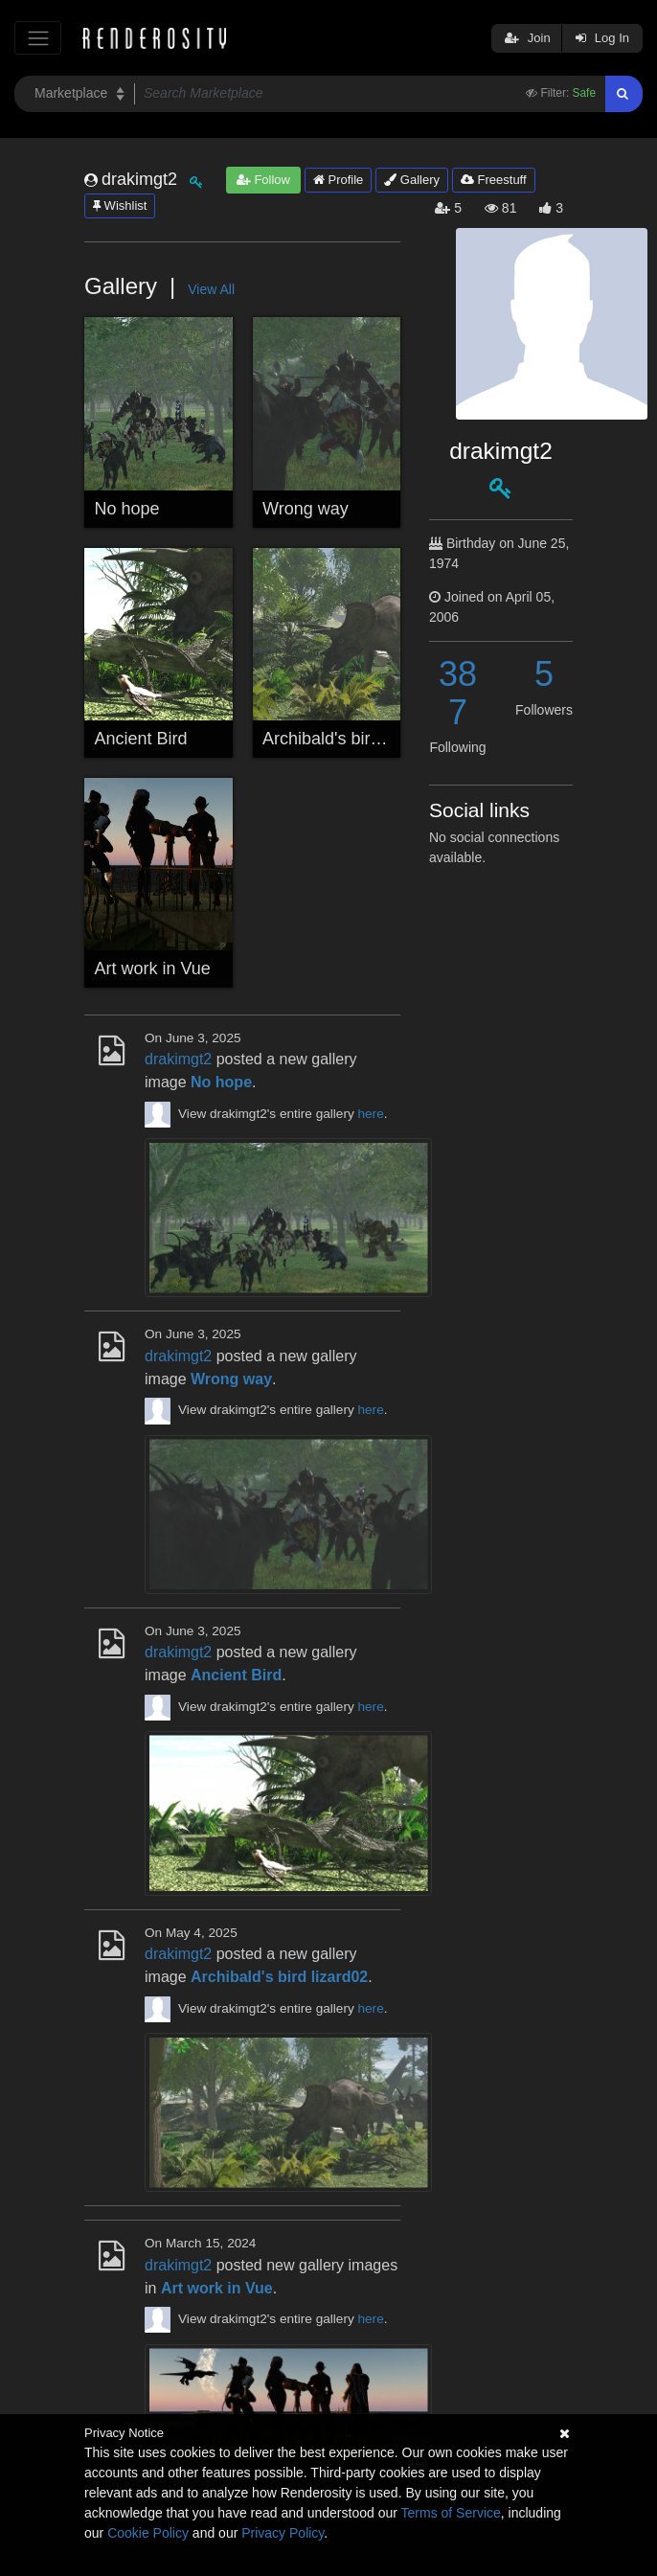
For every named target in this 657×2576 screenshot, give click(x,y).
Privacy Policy (282, 2533)
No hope (127, 508)
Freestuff (494, 179)
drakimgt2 (178, 1059)
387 (458, 693)
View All (211, 289)
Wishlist (120, 205)
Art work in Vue (153, 968)
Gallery (412, 179)
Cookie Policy (148, 2533)
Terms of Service (451, 2512)
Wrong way (305, 508)
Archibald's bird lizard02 (353, 738)
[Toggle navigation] (37, 38)
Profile (338, 179)
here (371, 1113)
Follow (263, 179)
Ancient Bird (141, 738)
